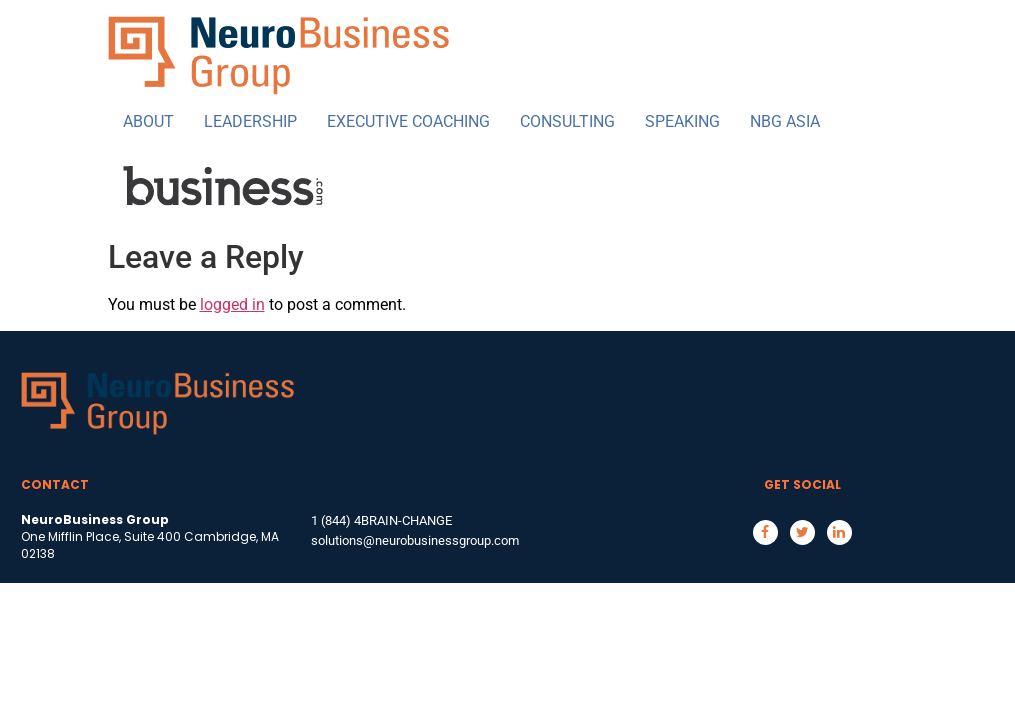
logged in (232, 304)
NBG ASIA (785, 121)
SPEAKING (682, 121)
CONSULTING (567, 121)
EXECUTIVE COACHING (408, 121)
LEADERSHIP (250, 121)
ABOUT (148, 121)
